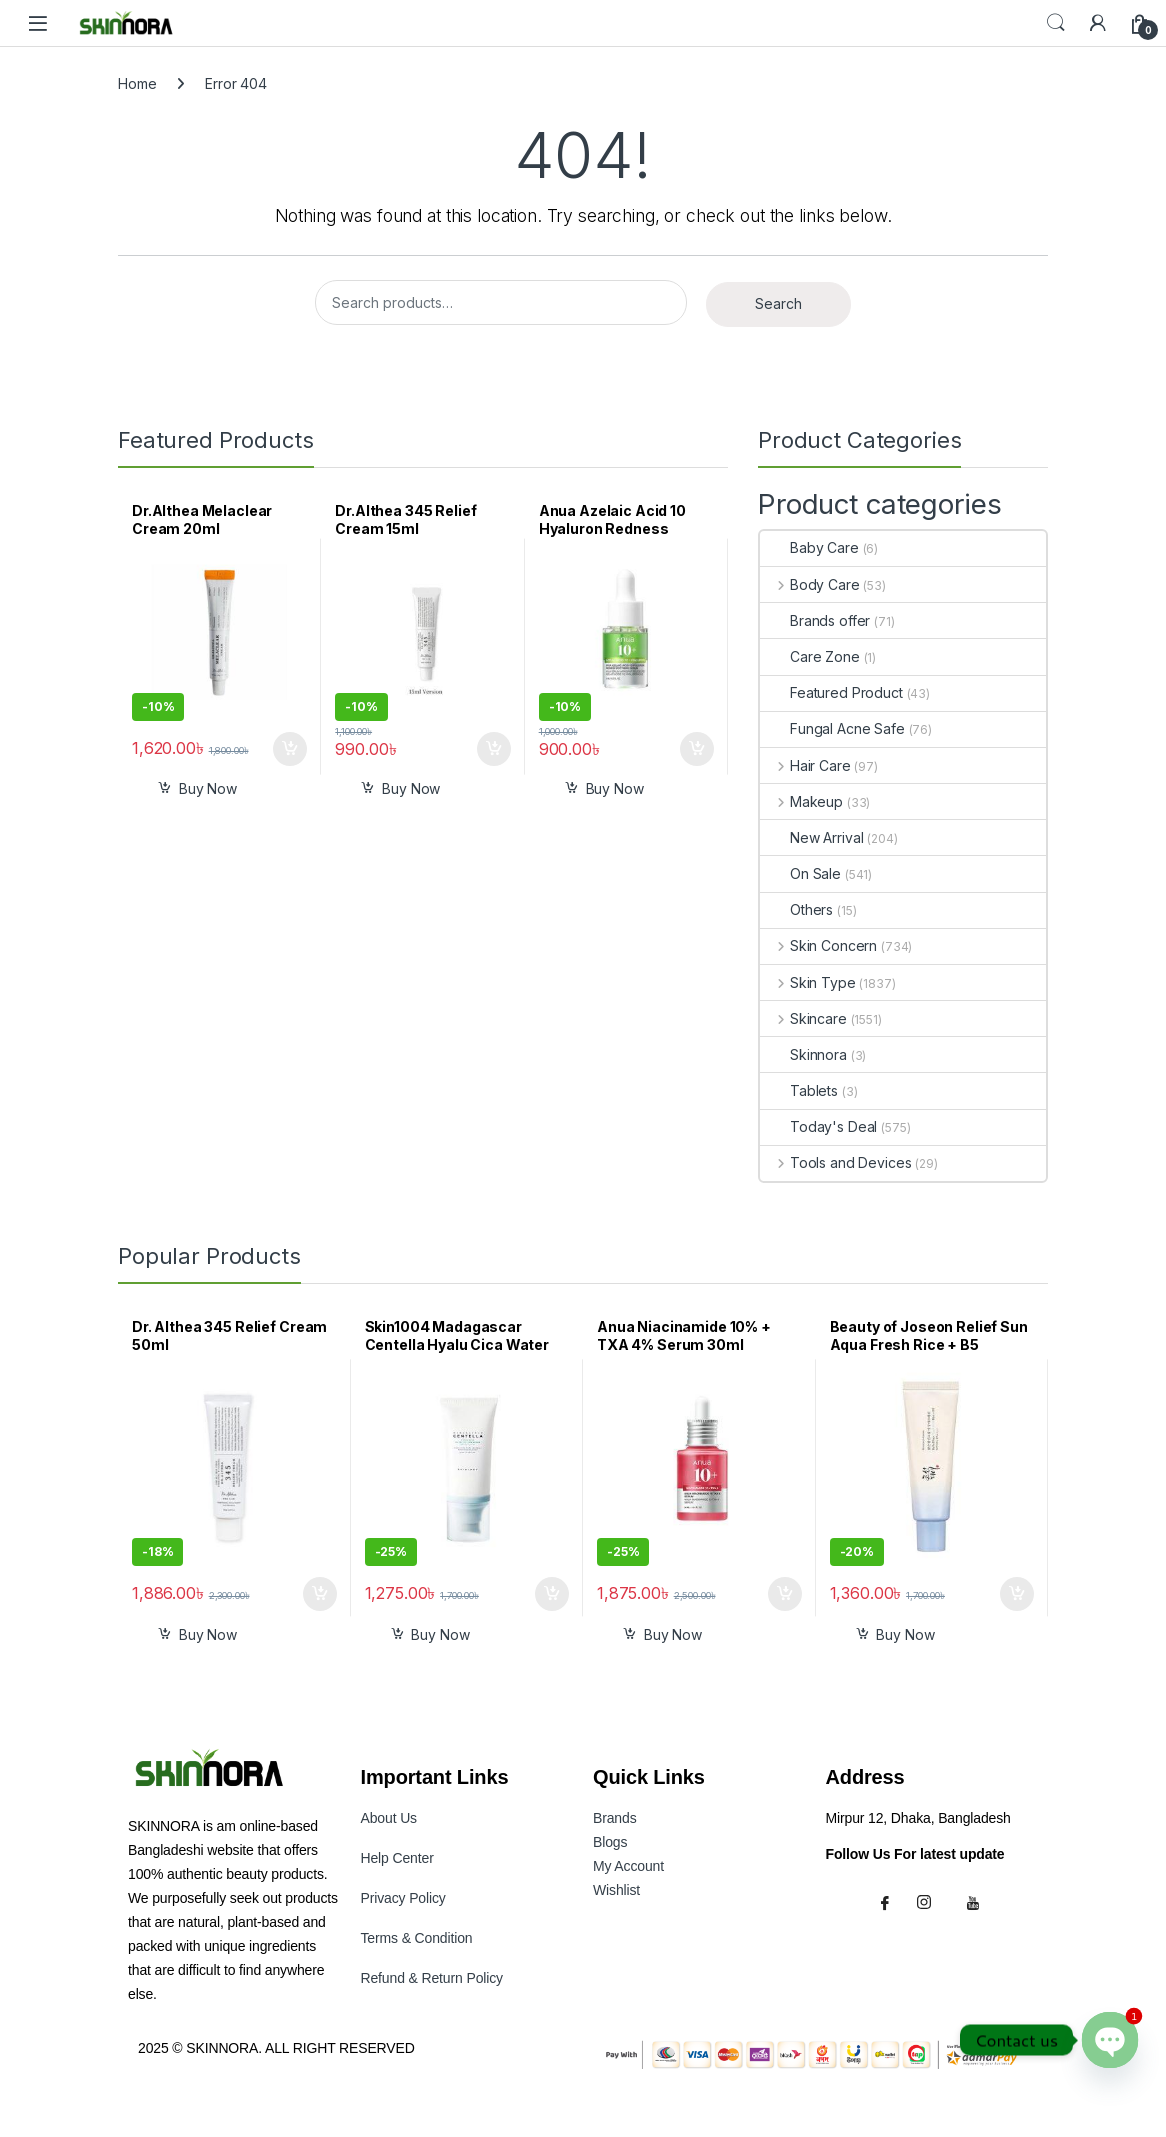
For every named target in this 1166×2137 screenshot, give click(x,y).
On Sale (800, 873)
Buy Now (208, 788)
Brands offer (815, 620)
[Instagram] (932, 1901)
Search (1056, 23)
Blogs (610, 1842)
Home (137, 83)
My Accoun (628, 1866)
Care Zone (810, 656)
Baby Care (809, 547)
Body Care (810, 584)
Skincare (803, 1018)
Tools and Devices (835, 1162)
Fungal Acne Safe (832, 728)
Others (796, 909)
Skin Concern (818, 945)
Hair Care (805, 765)
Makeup (801, 801)
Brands (615, 1818)
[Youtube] (976, 1901)
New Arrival (811, 837)
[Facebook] (888, 1901)
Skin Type (808, 982)
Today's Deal (818, 1126)
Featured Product (831, 692)
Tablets (799, 1090)
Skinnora (803, 1054)
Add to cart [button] (290, 749)
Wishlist (616, 1890)
